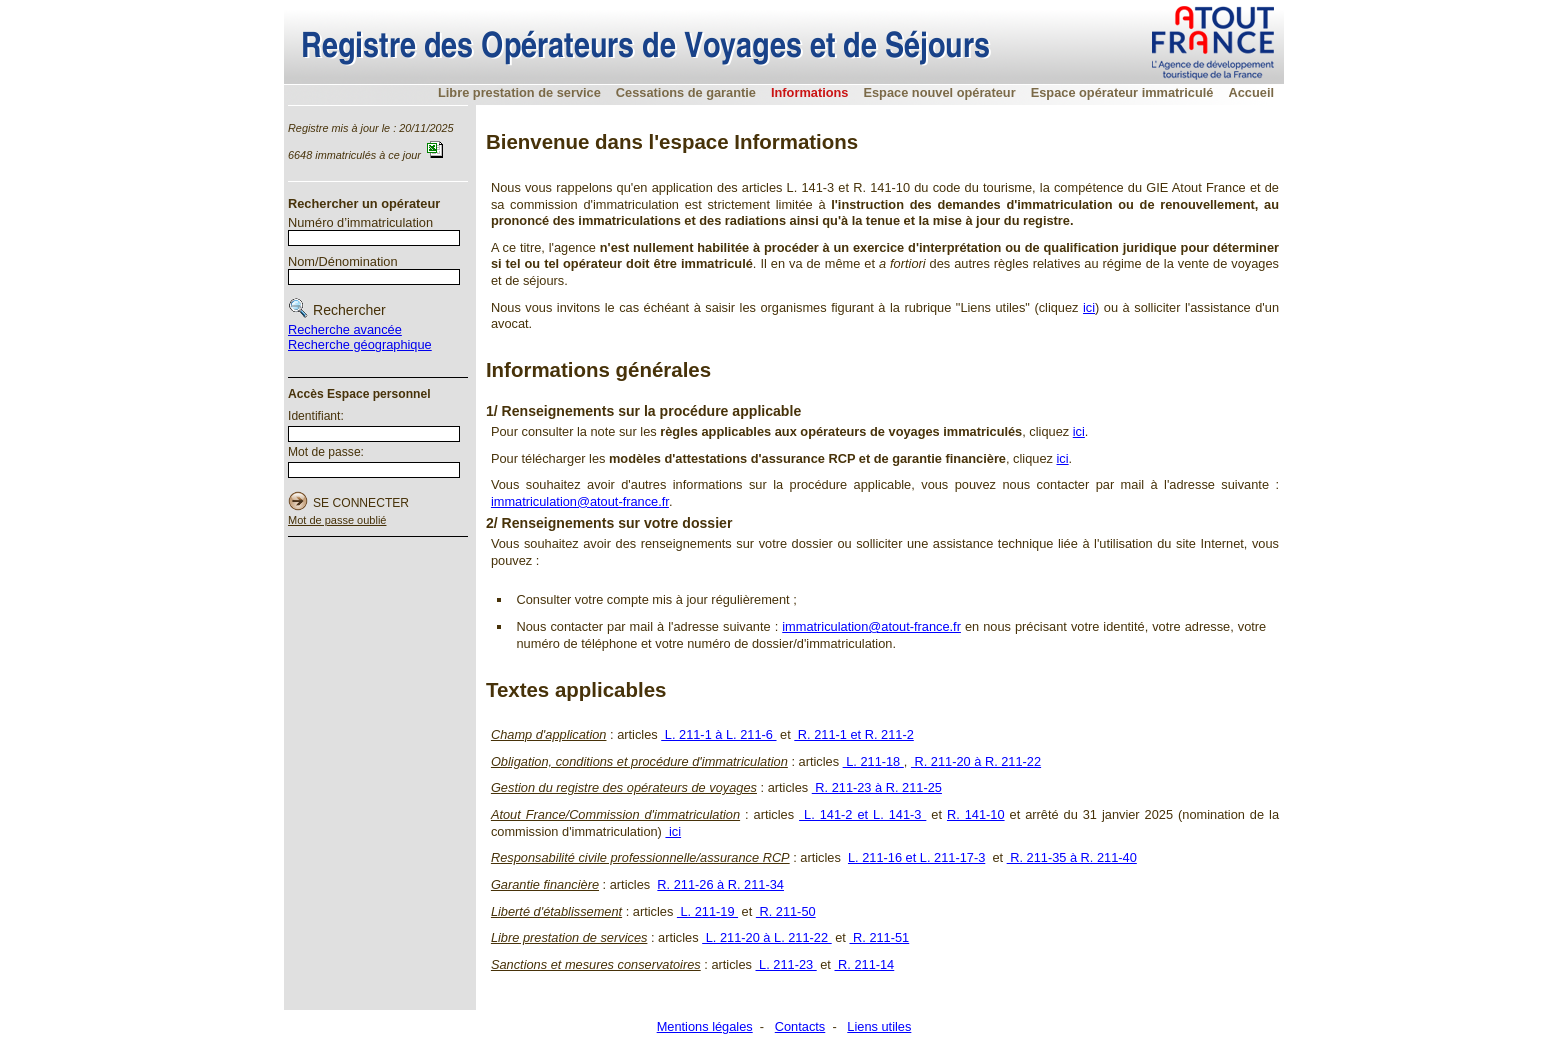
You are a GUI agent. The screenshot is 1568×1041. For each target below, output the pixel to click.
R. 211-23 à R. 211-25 (877, 787)
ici (1089, 307)
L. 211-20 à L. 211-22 (767, 937)
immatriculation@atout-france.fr (580, 501)
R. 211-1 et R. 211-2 (854, 734)
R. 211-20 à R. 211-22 (976, 761)
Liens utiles (879, 1026)
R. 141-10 (976, 814)
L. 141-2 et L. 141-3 (862, 814)
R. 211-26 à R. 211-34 (720, 884)
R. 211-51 (879, 937)
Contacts (800, 1026)
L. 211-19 (707, 911)
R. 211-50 (786, 911)
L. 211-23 (786, 964)
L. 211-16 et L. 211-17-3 (916, 857)
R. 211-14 (864, 964)
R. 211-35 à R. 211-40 (1072, 857)
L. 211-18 (873, 761)
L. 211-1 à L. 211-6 (718, 734)
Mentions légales (705, 1026)
